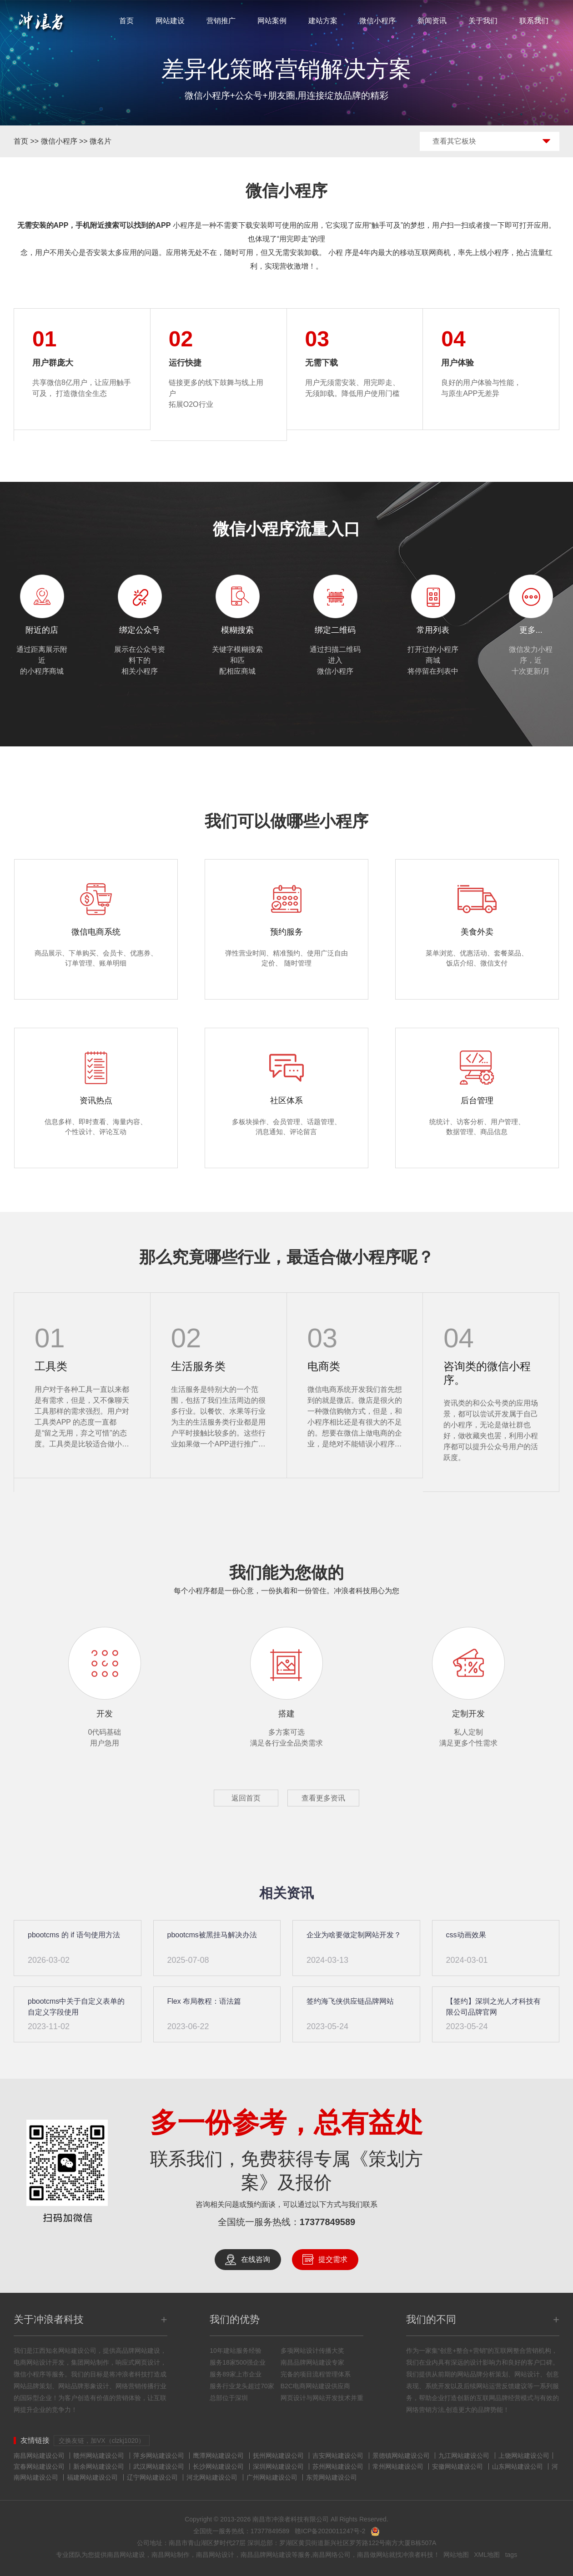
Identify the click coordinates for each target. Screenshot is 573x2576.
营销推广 (221, 21)
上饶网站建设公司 (523, 2455)
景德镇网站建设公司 (401, 2455)
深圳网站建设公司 (278, 2466)
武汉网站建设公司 (158, 2466)
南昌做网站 (373, 2554)
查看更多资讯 (323, 1798)
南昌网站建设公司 (39, 2455)
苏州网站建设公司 (337, 2466)
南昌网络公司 (331, 2554)
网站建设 (170, 21)
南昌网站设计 (215, 2554)
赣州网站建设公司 (98, 2455)
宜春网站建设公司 (39, 2466)
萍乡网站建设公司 (158, 2455)
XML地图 (487, 2554)
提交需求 (332, 2259)
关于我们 (483, 21)
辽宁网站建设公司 (152, 2477)
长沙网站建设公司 (218, 2466)
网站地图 (456, 2554)
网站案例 (271, 21)
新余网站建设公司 (98, 2466)
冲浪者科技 (417, 2554)
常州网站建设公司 (397, 2466)
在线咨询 (255, 2259)
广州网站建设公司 (271, 2477)
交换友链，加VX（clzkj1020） (102, 2440)
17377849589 (327, 2222)
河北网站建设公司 (211, 2477)
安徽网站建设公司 (457, 2466)
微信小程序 (377, 21)
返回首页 (246, 1798)
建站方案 (322, 21)
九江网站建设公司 (463, 2455)
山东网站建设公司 (517, 2466)
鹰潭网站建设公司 (218, 2455)
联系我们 (533, 21)
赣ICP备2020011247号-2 (330, 2531)
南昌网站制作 (170, 2554)
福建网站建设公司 (92, 2477)
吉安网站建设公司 (337, 2455)
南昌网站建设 (126, 2554)
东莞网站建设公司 (331, 2477)
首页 (126, 21)
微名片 (100, 141)
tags (511, 2554)
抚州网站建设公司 (278, 2455)
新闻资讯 (432, 21)
